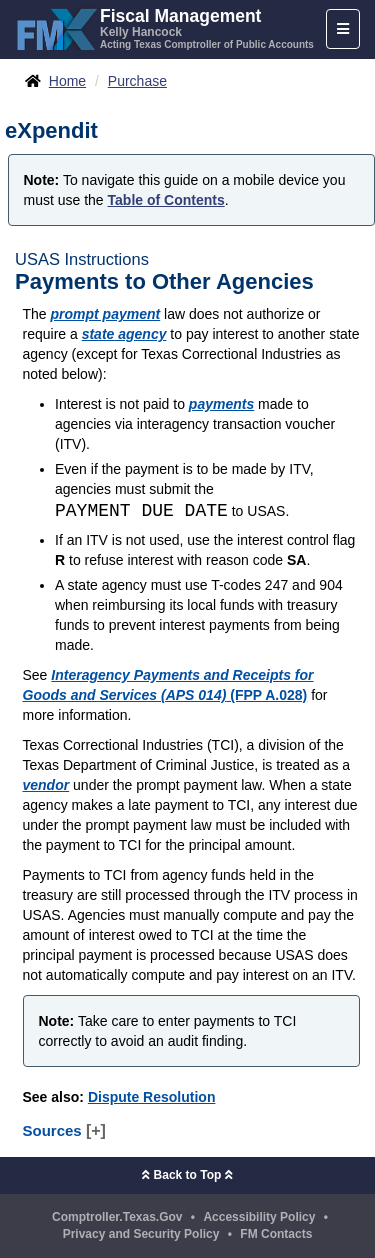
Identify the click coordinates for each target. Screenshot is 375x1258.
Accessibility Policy (259, 1217)
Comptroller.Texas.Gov (117, 1217)
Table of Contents (166, 200)
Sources (64, 1130)
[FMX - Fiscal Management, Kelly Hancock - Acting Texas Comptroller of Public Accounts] (164, 27)
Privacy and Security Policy (141, 1234)
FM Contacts (276, 1234)
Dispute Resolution (152, 1097)
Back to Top (187, 1175)
